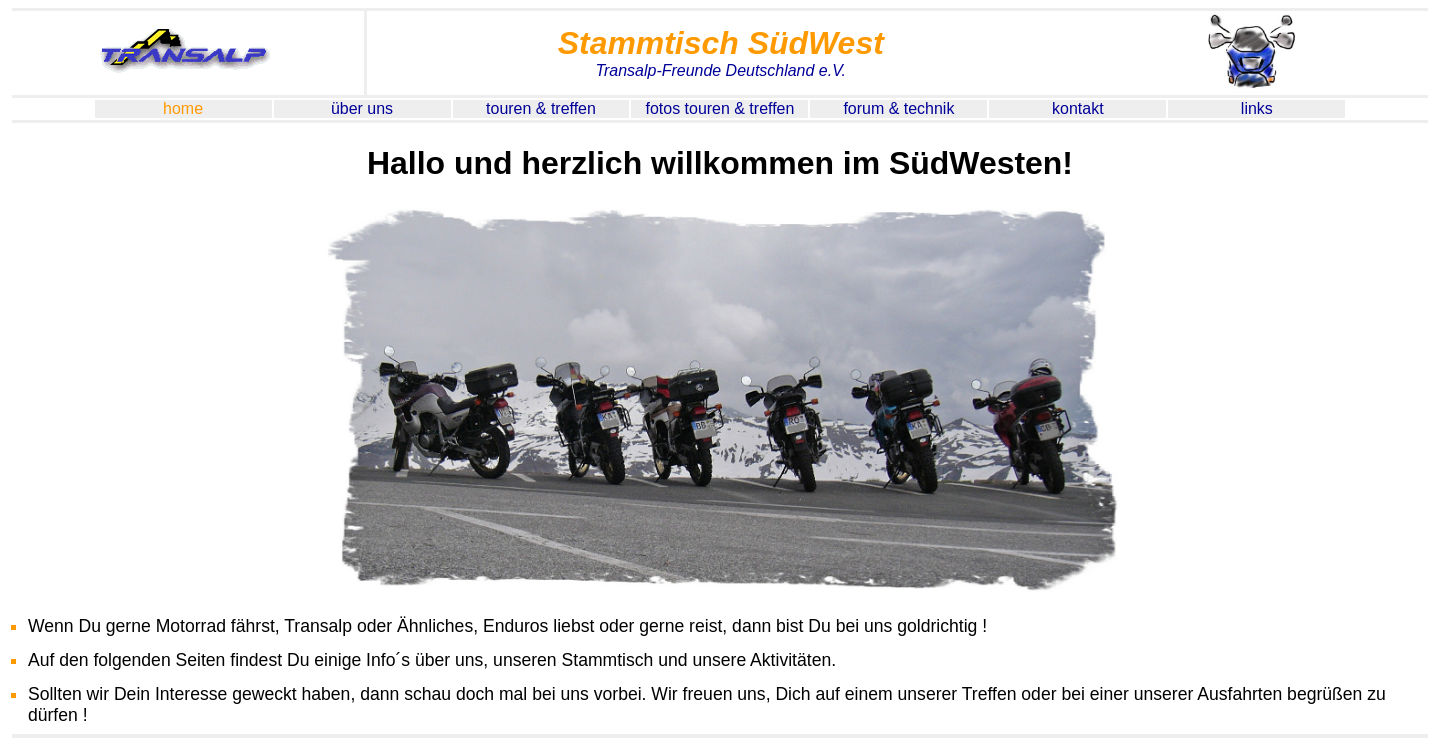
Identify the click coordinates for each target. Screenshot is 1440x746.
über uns (362, 108)
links (1257, 108)
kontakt (1078, 108)
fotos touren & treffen (720, 108)
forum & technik (898, 108)
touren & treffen (541, 108)
